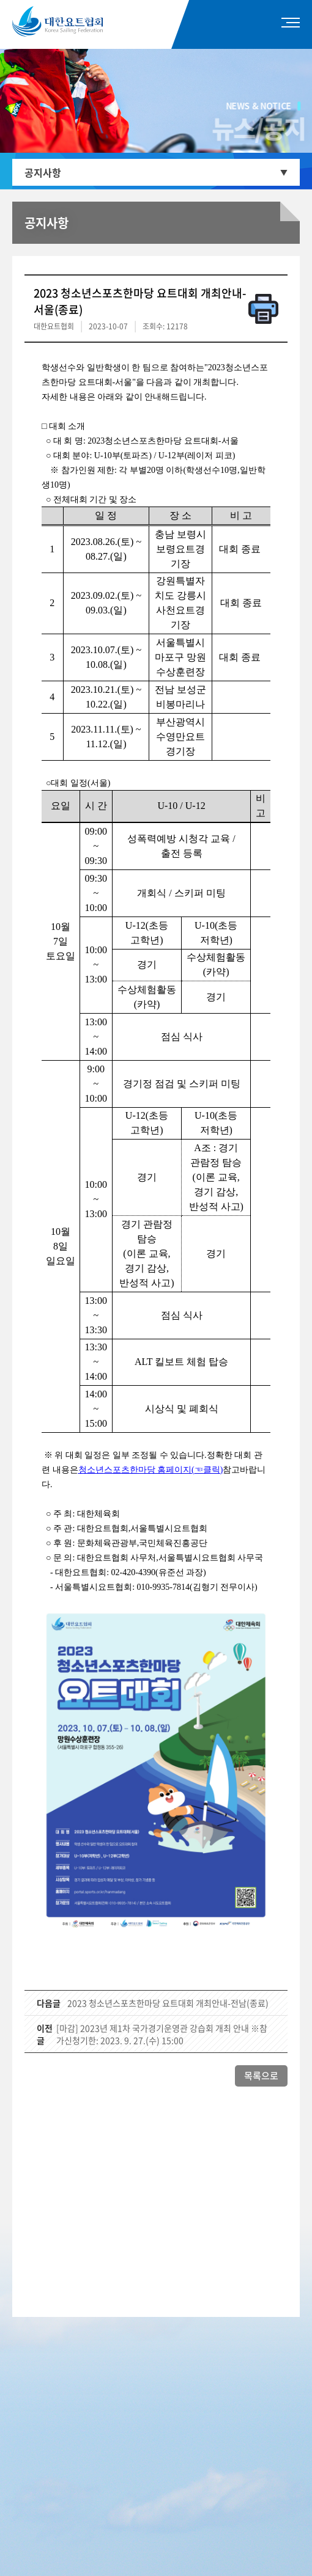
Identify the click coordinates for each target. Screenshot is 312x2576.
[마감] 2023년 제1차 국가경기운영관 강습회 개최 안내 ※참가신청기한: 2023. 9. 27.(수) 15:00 (161, 2034)
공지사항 (42, 172)
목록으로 (261, 2075)
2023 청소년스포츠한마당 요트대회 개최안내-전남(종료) (168, 2003)
